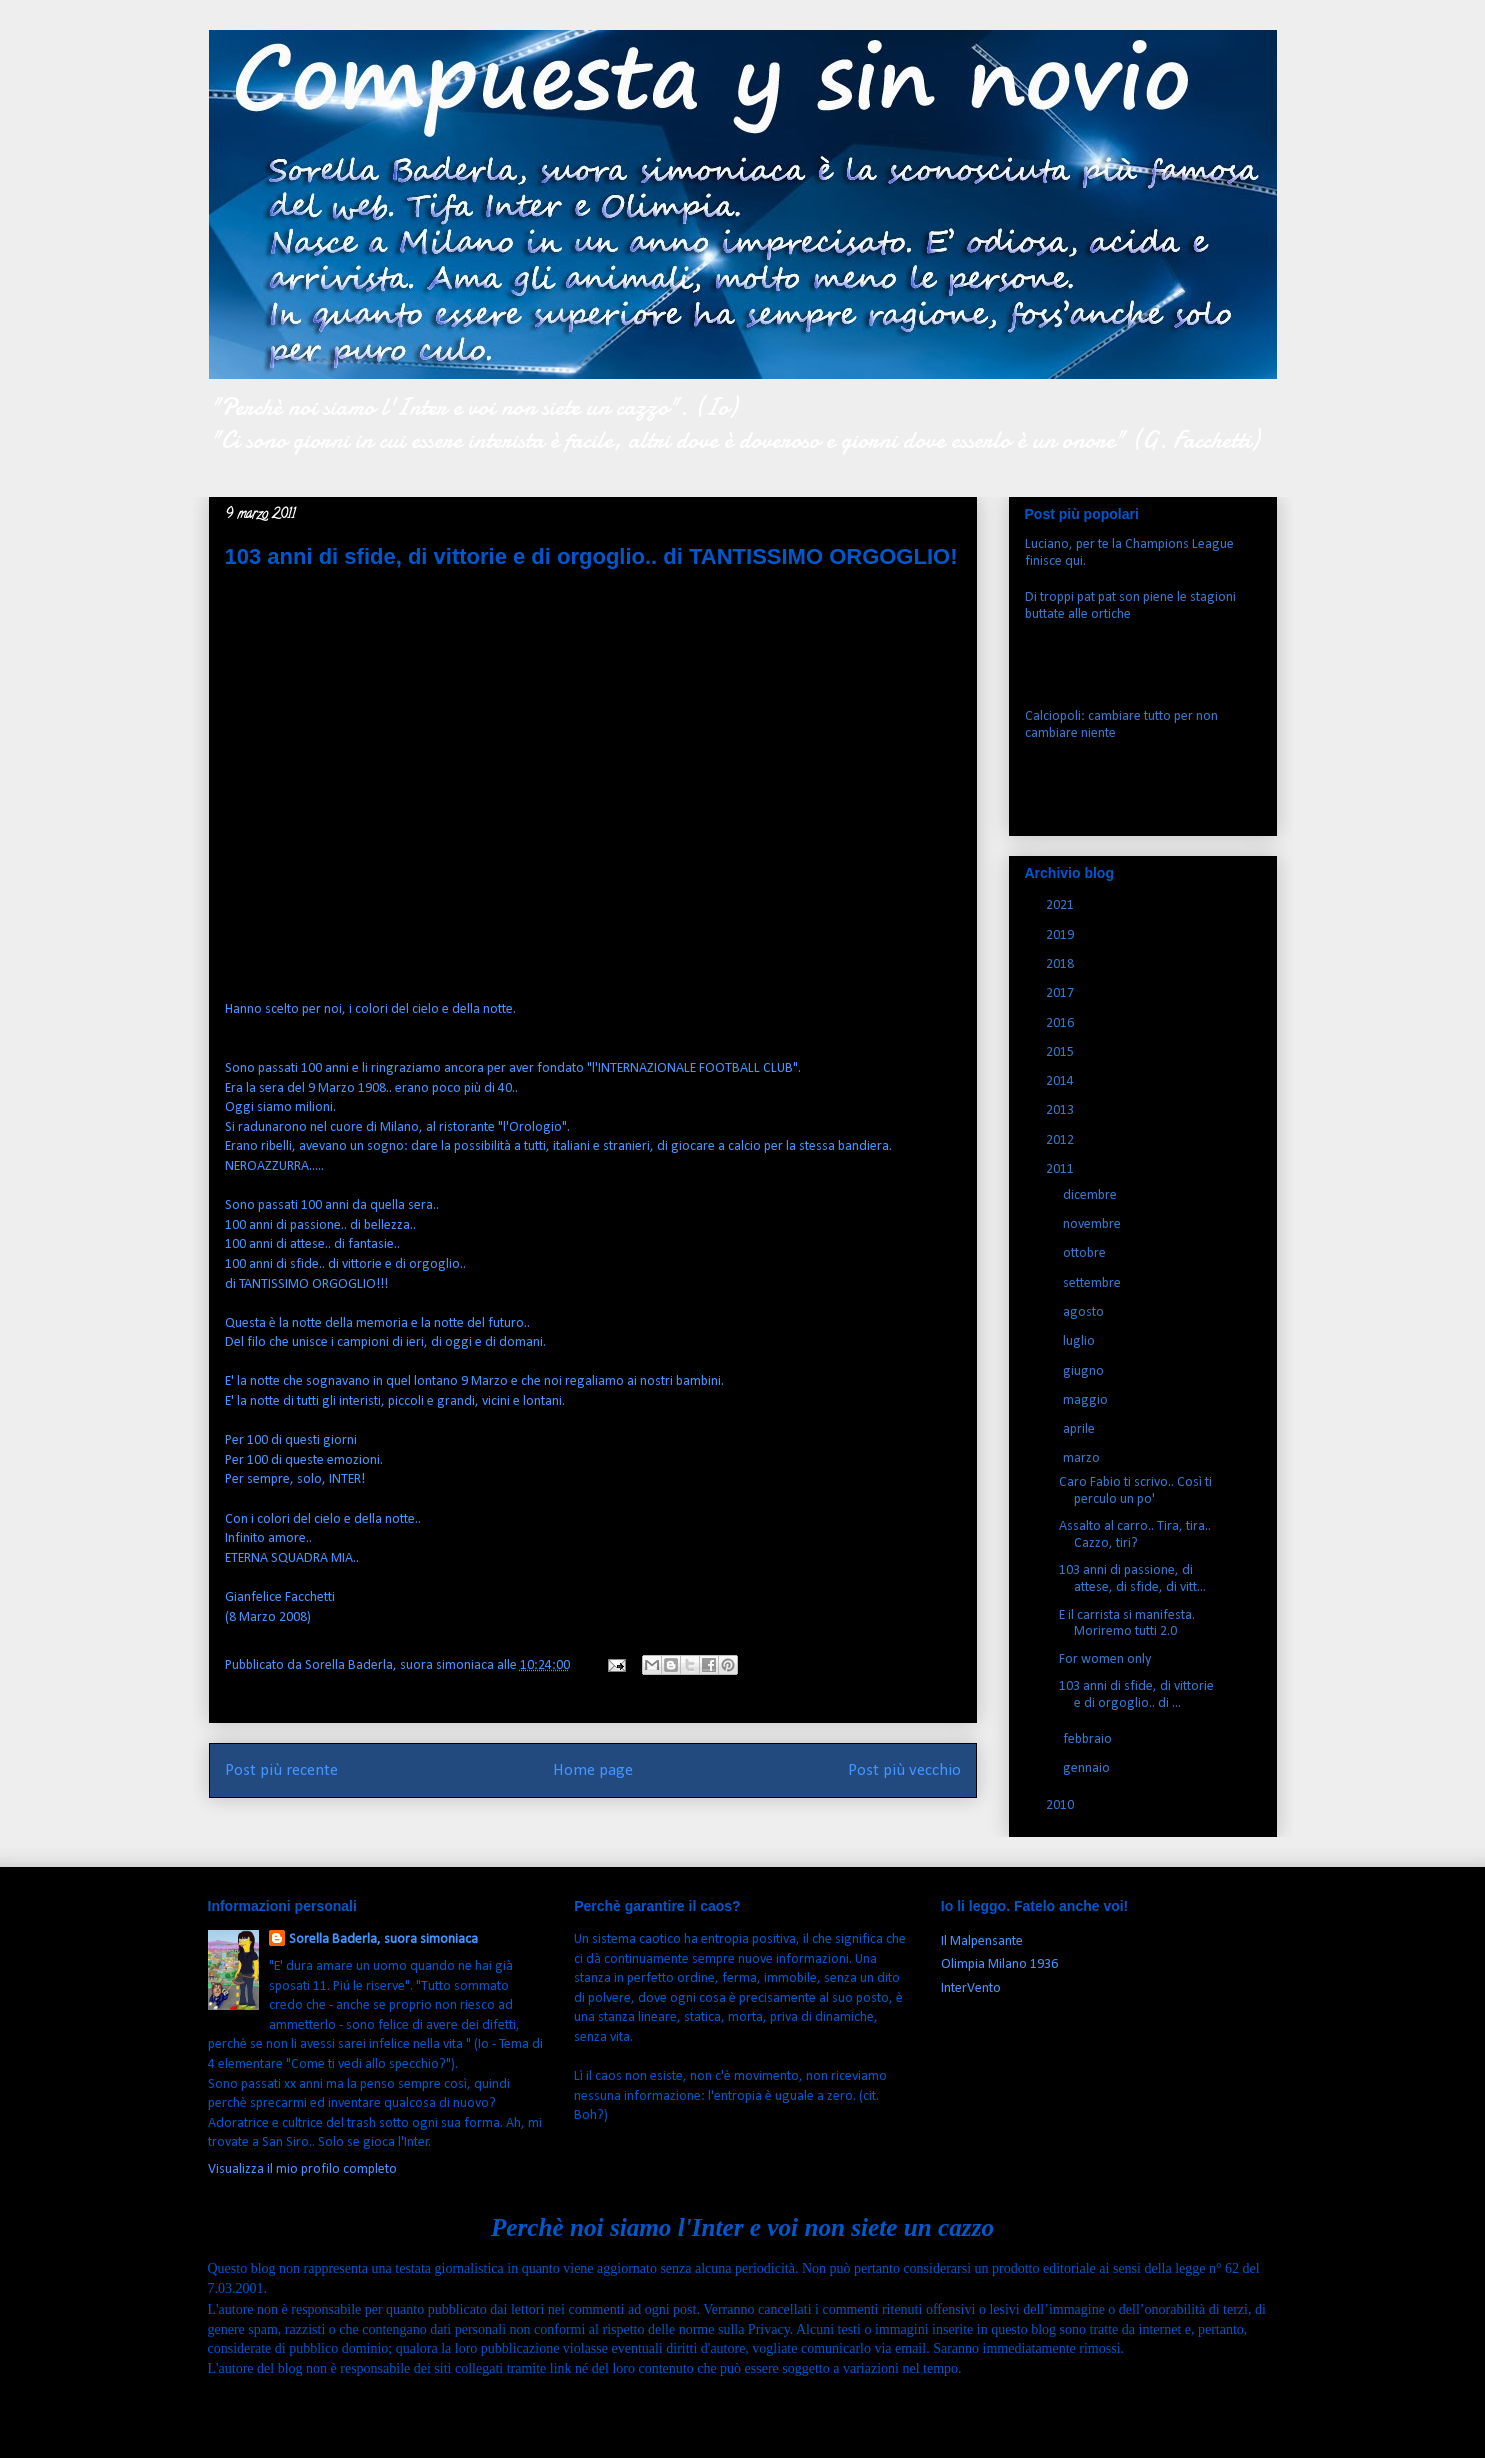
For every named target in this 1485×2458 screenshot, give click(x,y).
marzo (1083, 1458)
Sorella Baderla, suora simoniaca (383, 1939)
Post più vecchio (904, 1770)
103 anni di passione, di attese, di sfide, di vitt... (1132, 1579)
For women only (1105, 1659)
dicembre (1091, 1195)
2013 (1061, 1110)
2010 (1061, 1805)
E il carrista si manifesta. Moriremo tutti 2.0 (1127, 1624)
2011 (1061, 1169)
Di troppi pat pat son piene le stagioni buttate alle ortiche (1130, 606)
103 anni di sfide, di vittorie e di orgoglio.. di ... (1136, 1695)
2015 (1061, 1052)
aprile (1080, 1429)
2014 (1061, 1081)
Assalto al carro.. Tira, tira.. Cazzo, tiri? (1135, 1535)
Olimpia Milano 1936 (999, 1964)
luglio (1080, 1341)
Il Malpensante (982, 1941)
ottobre (1086, 1253)
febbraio (1089, 1739)
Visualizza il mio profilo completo (302, 2169)
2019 (1061, 935)
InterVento (971, 1988)
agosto (1085, 1312)
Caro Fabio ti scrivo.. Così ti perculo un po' (1135, 1491)
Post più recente (281, 1770)
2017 (1061, 993)
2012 (1061, 1140)
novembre (1093, 1224)
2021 (1061, 905)
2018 (1061, 964)
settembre (1093, 1283)
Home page (593, 1770)
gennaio (1088, 1768)
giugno (1085, 1371)
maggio (1087, 1400)
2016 (1061, 1023)
